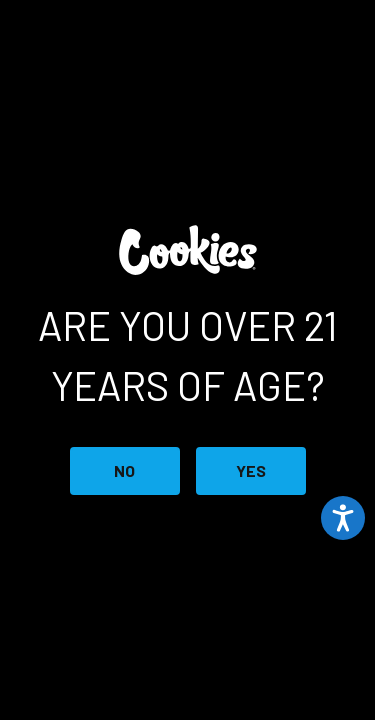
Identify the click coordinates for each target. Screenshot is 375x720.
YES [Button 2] (251, 470)
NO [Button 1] (124, 470)
